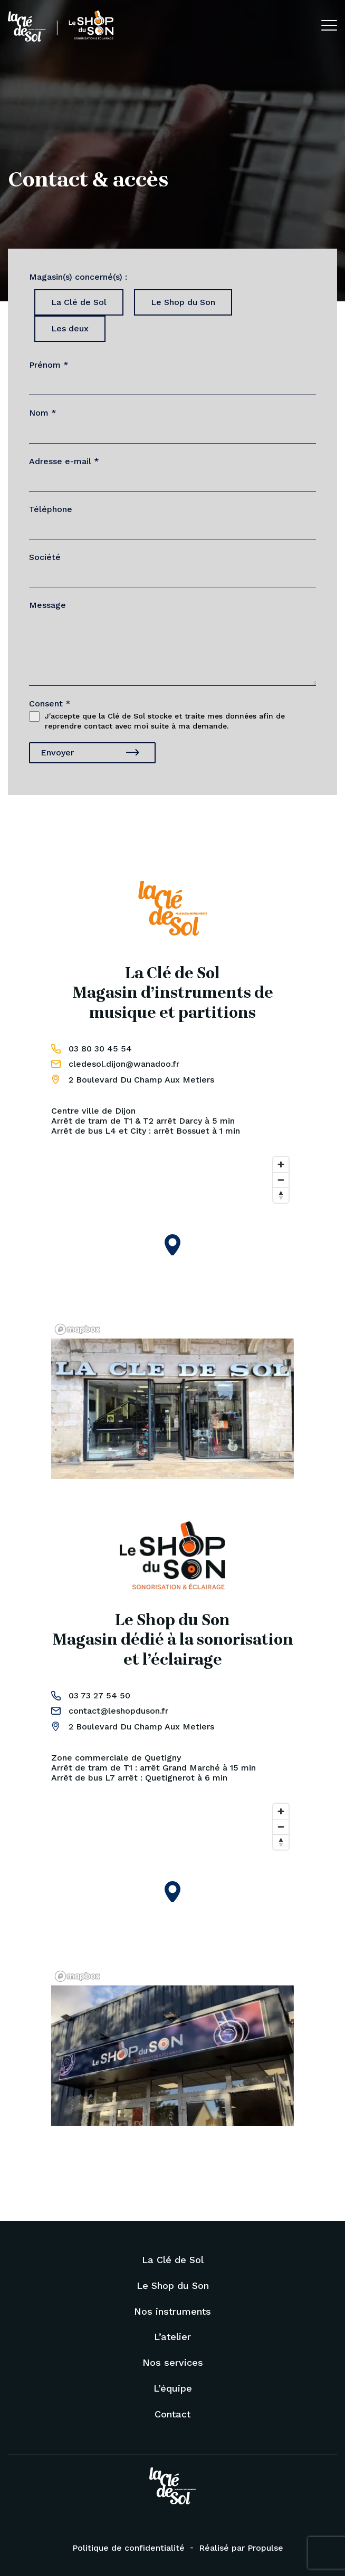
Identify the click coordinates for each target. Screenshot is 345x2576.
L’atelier (172, 2336)
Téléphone (50, 509)
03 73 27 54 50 (99, 1695)
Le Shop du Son (173, 2285)
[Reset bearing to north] (281, 1195)
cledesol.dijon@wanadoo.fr (124, 1064)
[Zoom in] (281, 1164)
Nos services (172, 2362)
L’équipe (173, 2388)
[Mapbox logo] (77, 1329)
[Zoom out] (281, 1179)
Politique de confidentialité (128, 2548)
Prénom (49, 365)
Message (47, 605)
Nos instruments (172, 2311)
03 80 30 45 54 (100, 1049)
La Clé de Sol (173, 2259)
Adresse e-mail (64, 461)
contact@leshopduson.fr (118, 1711)
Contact (172, 2414)
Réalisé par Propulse (241, 2548)
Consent (50, 704)
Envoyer (57, 753)
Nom (42, 413)
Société (45, 557)
